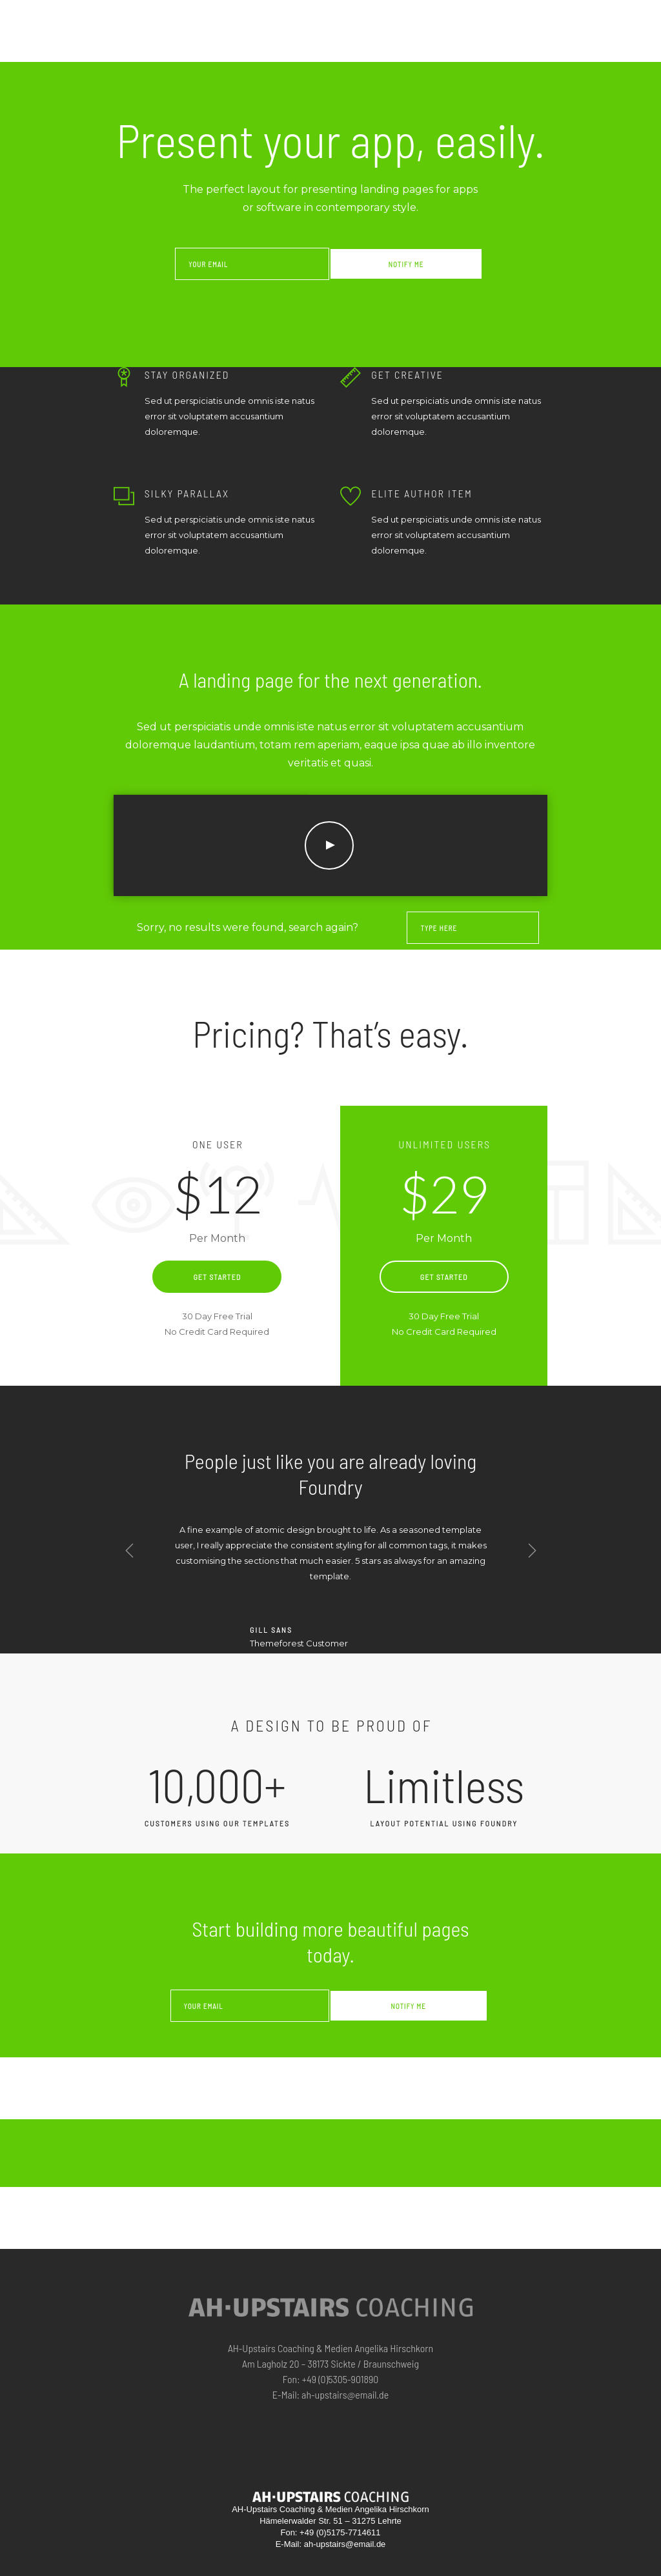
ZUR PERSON (430, 17)
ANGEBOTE (364, 17)
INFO (533, 17)
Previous (129, 1551)
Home (323, 17)
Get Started (217, 1276)
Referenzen (489, 17)
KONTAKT (618, 18)
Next (532, 1551)
